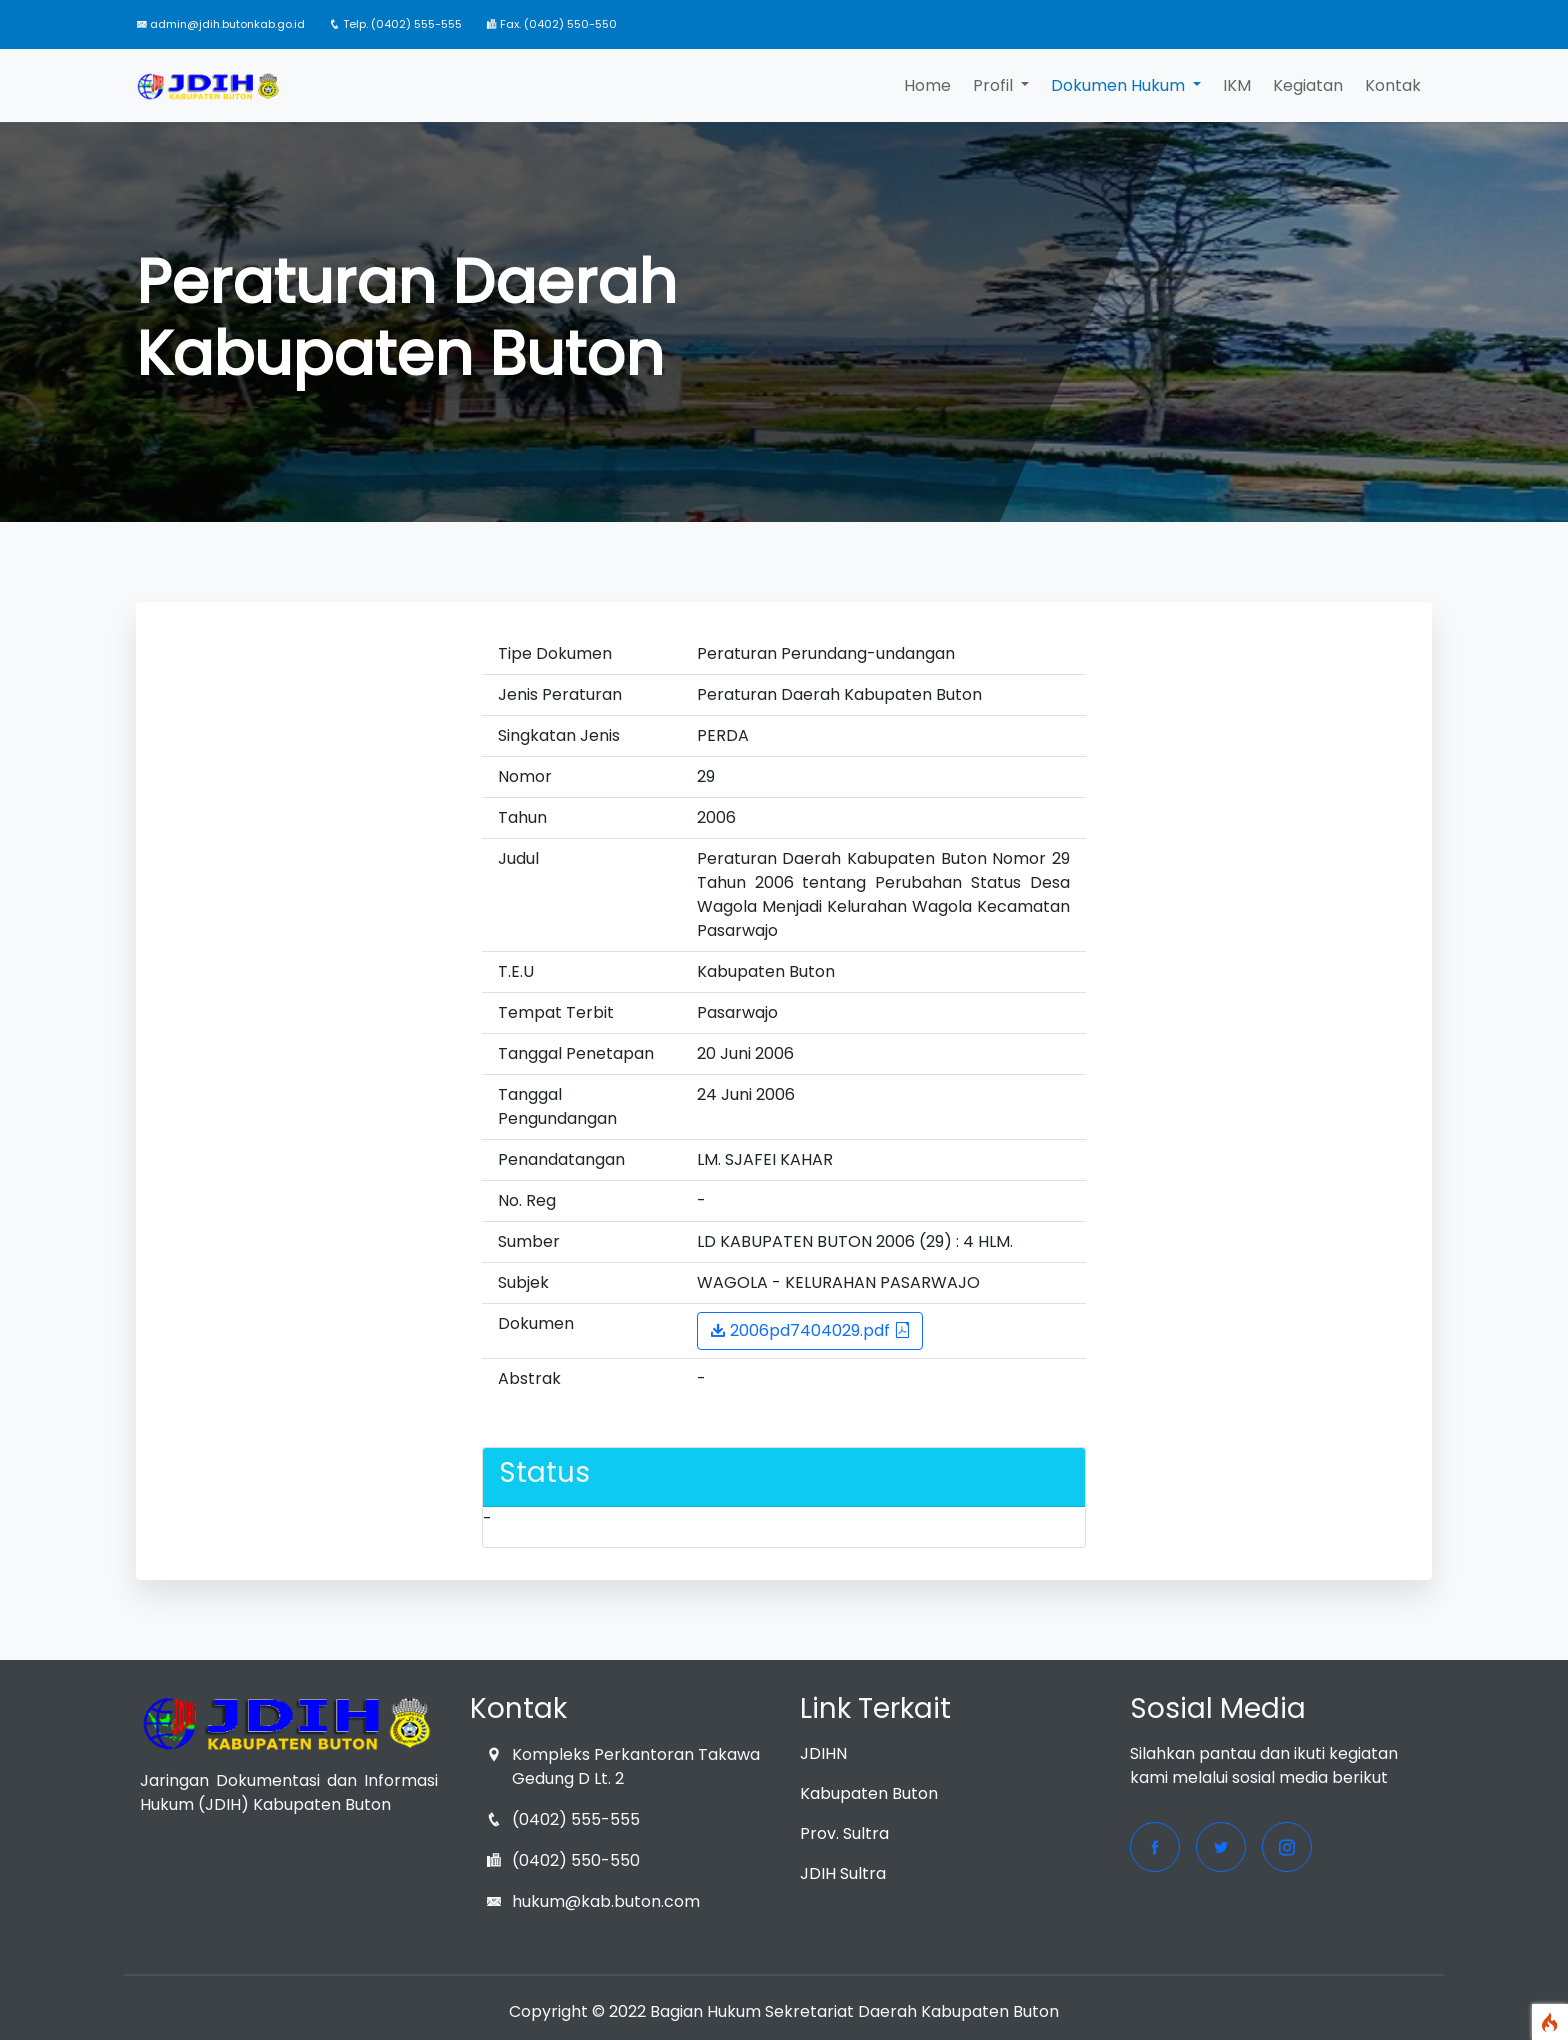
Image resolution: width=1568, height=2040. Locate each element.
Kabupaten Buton (869, 1793)
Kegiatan (1308, 85)
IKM (1237, 85)
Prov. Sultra (844, 1833)
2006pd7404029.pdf (810, 1330)
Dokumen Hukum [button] (1120, 85)
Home (927, 85)
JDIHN (823, 1753)
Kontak (1393, 85)
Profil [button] (995, 85)
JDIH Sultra (843, 1873)
